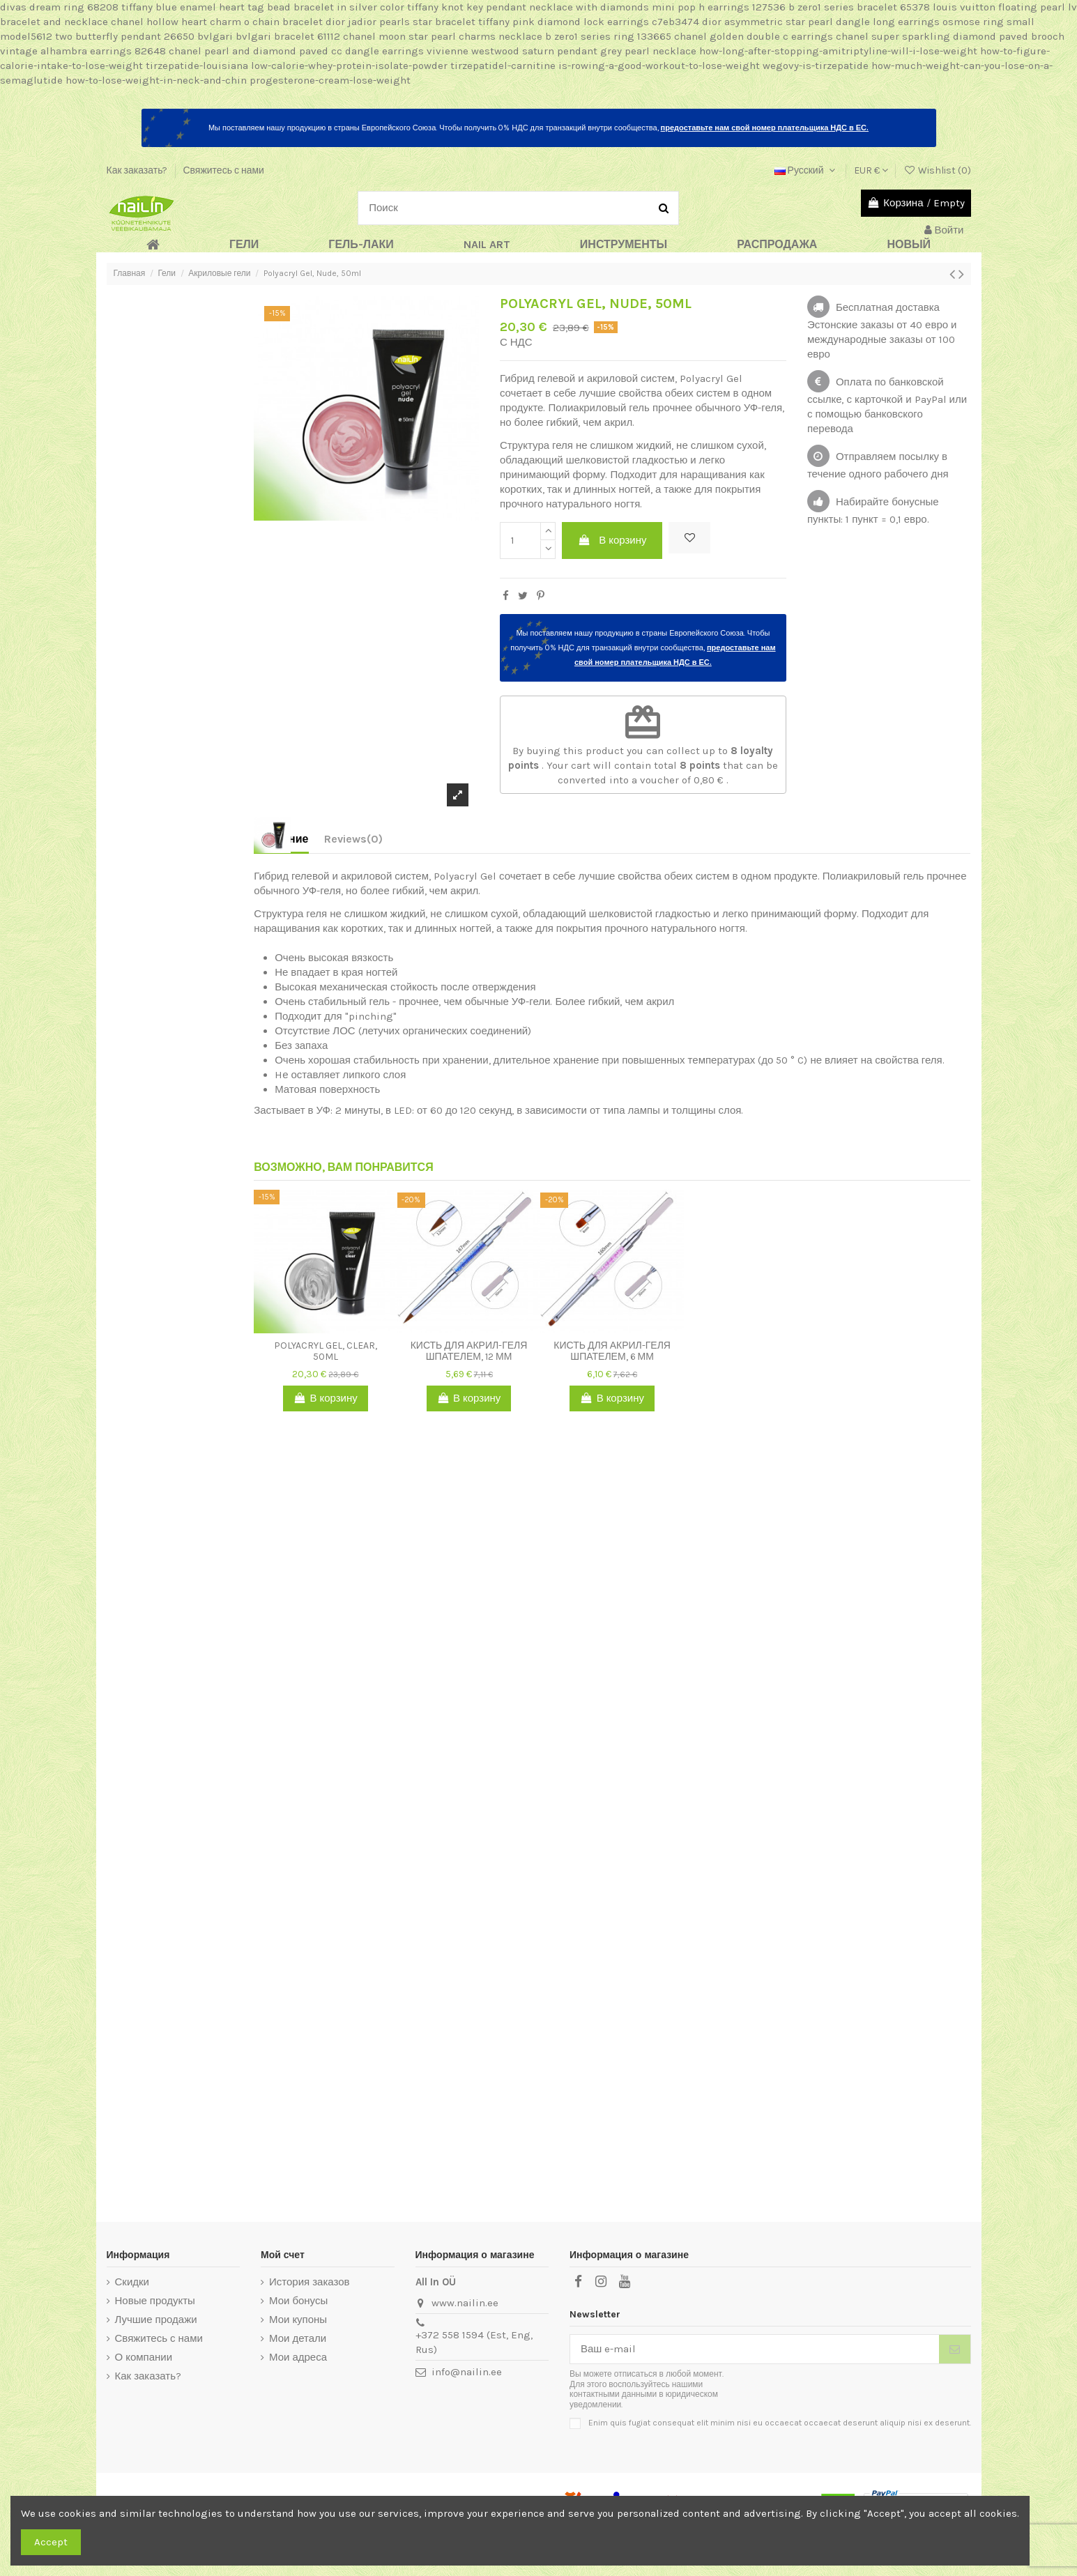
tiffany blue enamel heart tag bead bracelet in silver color (262, 7)
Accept (51, 2542)
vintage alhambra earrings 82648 (83, 51)
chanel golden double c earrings (753, 36)
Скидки (132, 2282)
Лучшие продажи (156, 2319)
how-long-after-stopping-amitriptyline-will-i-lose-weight (838, 51)
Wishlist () (937, 170)
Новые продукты (155, 2300)
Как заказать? (138, 170)
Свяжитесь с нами (223, 170)
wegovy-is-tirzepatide (816, 65)
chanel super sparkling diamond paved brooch (950, 36)
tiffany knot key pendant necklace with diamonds (528, 7)
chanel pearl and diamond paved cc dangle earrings (296, 51)
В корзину (611, 540)
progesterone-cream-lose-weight (330, 80)
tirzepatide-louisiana (197, 65)
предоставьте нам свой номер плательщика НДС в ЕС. (765, 127)
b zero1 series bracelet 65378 (859, 7)
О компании (144, 2357)
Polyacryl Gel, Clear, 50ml (325, 1351)
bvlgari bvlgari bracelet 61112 (268, 36)
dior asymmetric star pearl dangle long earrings (821, 21)
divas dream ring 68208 (59, 7)
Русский (806, 170)
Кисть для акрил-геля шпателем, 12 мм (469, 1351)
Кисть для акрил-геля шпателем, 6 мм (612, 1351)
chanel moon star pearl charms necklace (442, 36)
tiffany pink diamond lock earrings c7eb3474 (588, 21)
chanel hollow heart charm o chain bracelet (217, 21)
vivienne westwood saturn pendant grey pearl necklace (561, 51)
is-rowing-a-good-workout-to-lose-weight (659, 65)
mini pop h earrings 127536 (719, 7)
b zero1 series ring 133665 (608, 36)
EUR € (871, 170)
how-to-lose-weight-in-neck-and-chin (156, 80)
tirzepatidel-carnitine (503, 65)
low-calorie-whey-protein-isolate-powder (349, 65)
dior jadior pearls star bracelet (400, 21)
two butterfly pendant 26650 (124, 36)
